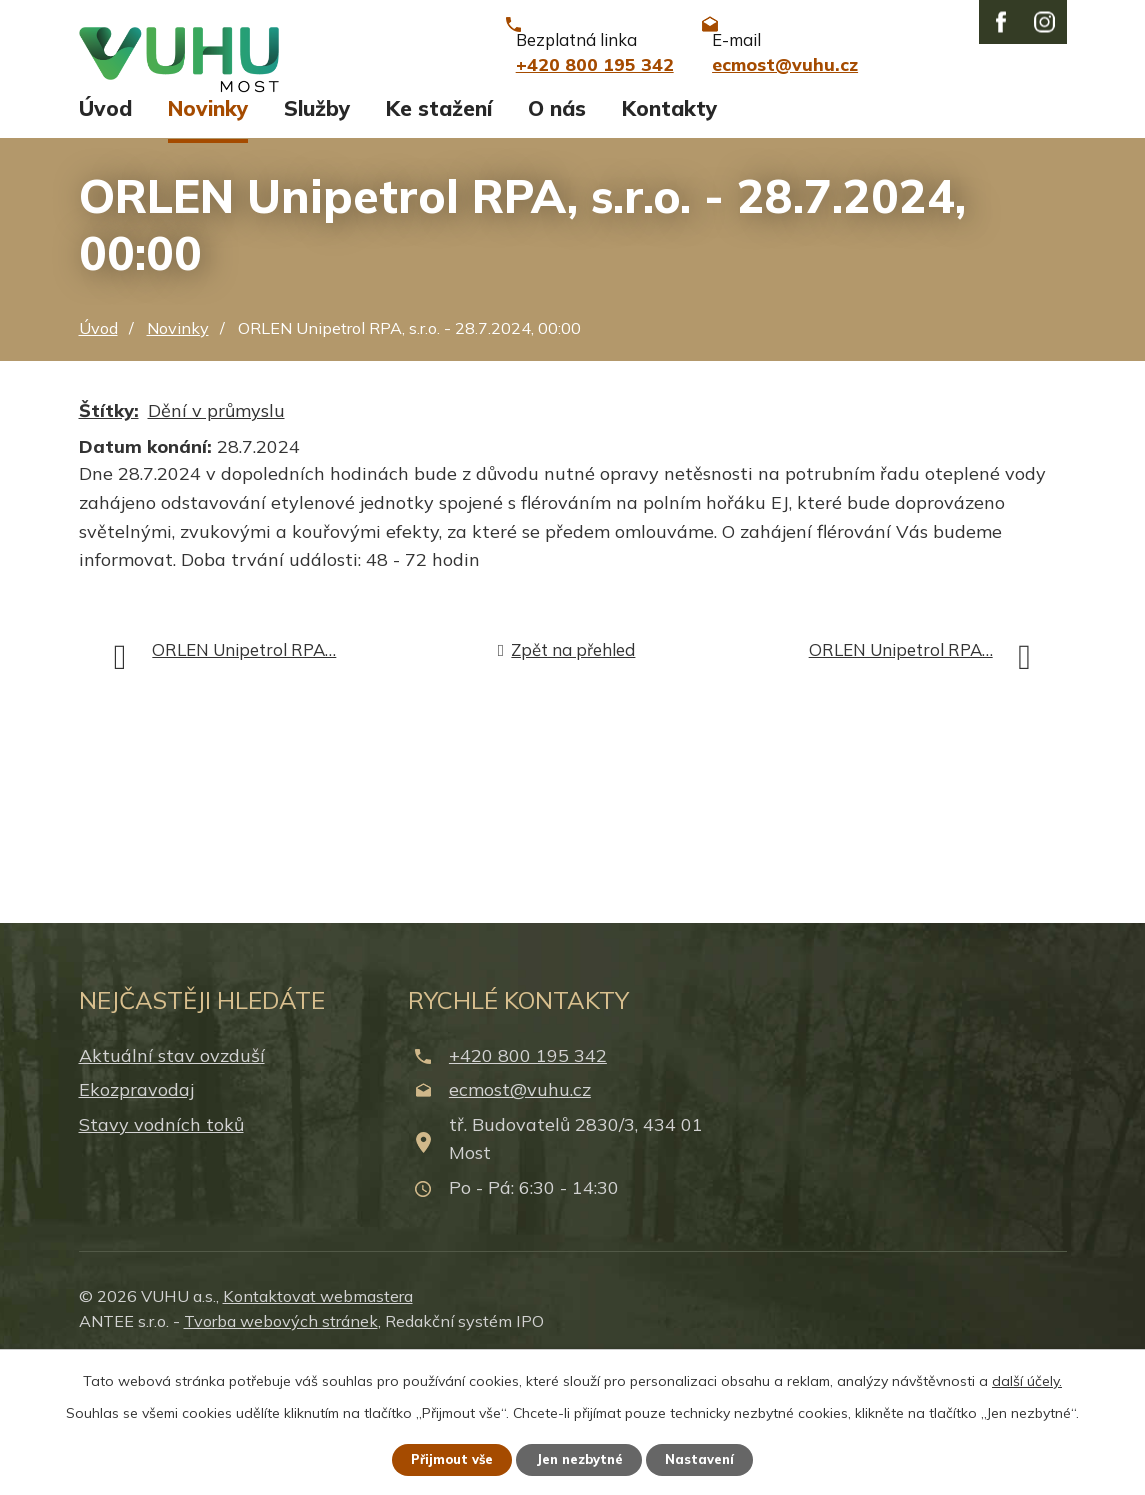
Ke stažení (439, 238)
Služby (317, 238)
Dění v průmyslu (216, 540)
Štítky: (109, 540)
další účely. (1027, 1378)
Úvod (105, 238)
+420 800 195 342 (528, 1185)
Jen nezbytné (581, 1458)
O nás (557, 238)
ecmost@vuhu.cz (520, 1219)
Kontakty (669, 238)
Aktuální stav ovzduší (172, 1185)
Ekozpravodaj (136, 1219)
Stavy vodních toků (161, 1254)
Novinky (208, 238)
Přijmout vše (441, 1458)
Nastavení (712, 1458)
